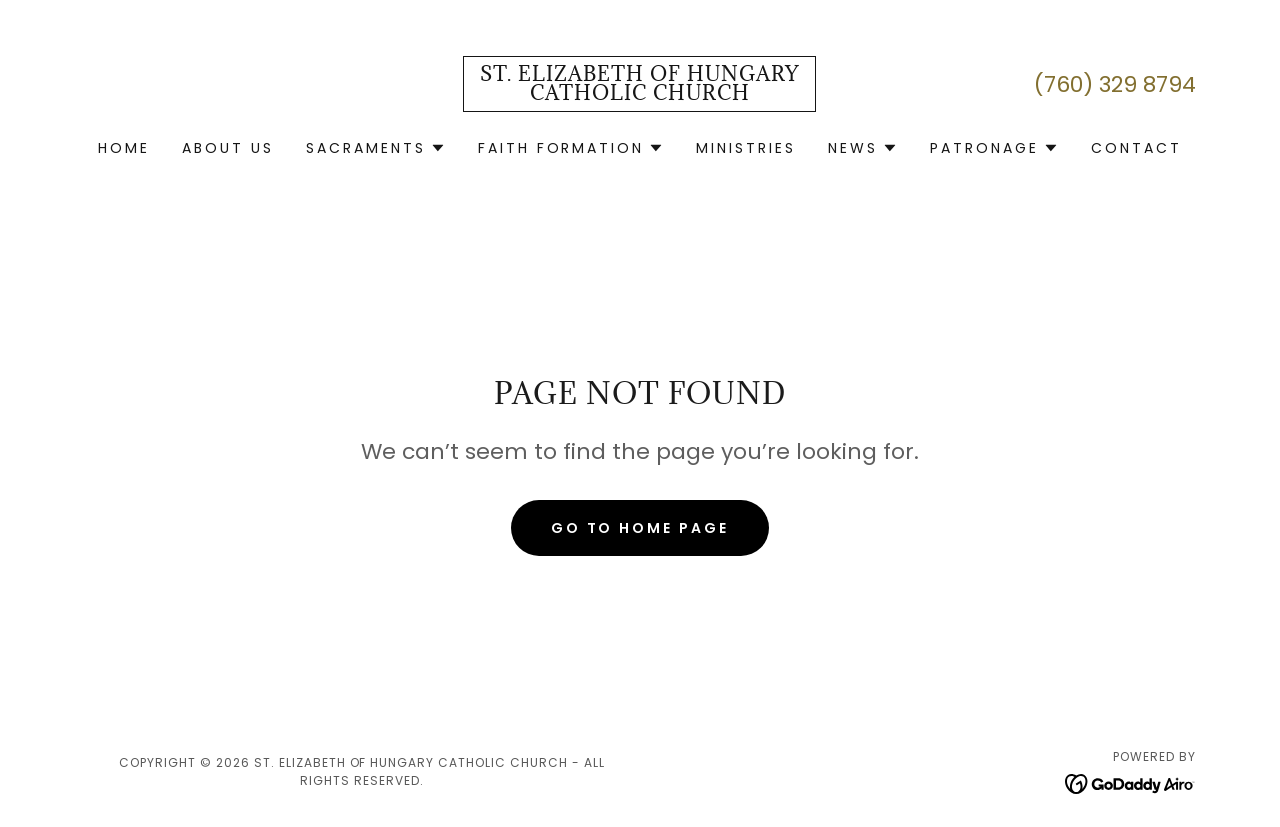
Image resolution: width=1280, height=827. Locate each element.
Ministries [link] (746, 148)
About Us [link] (228, 148)
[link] (639, 94)
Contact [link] (1136, 148)
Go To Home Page (640, 528)
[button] (376, 148)
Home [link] (124, 148)
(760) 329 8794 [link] (1115, 84)
